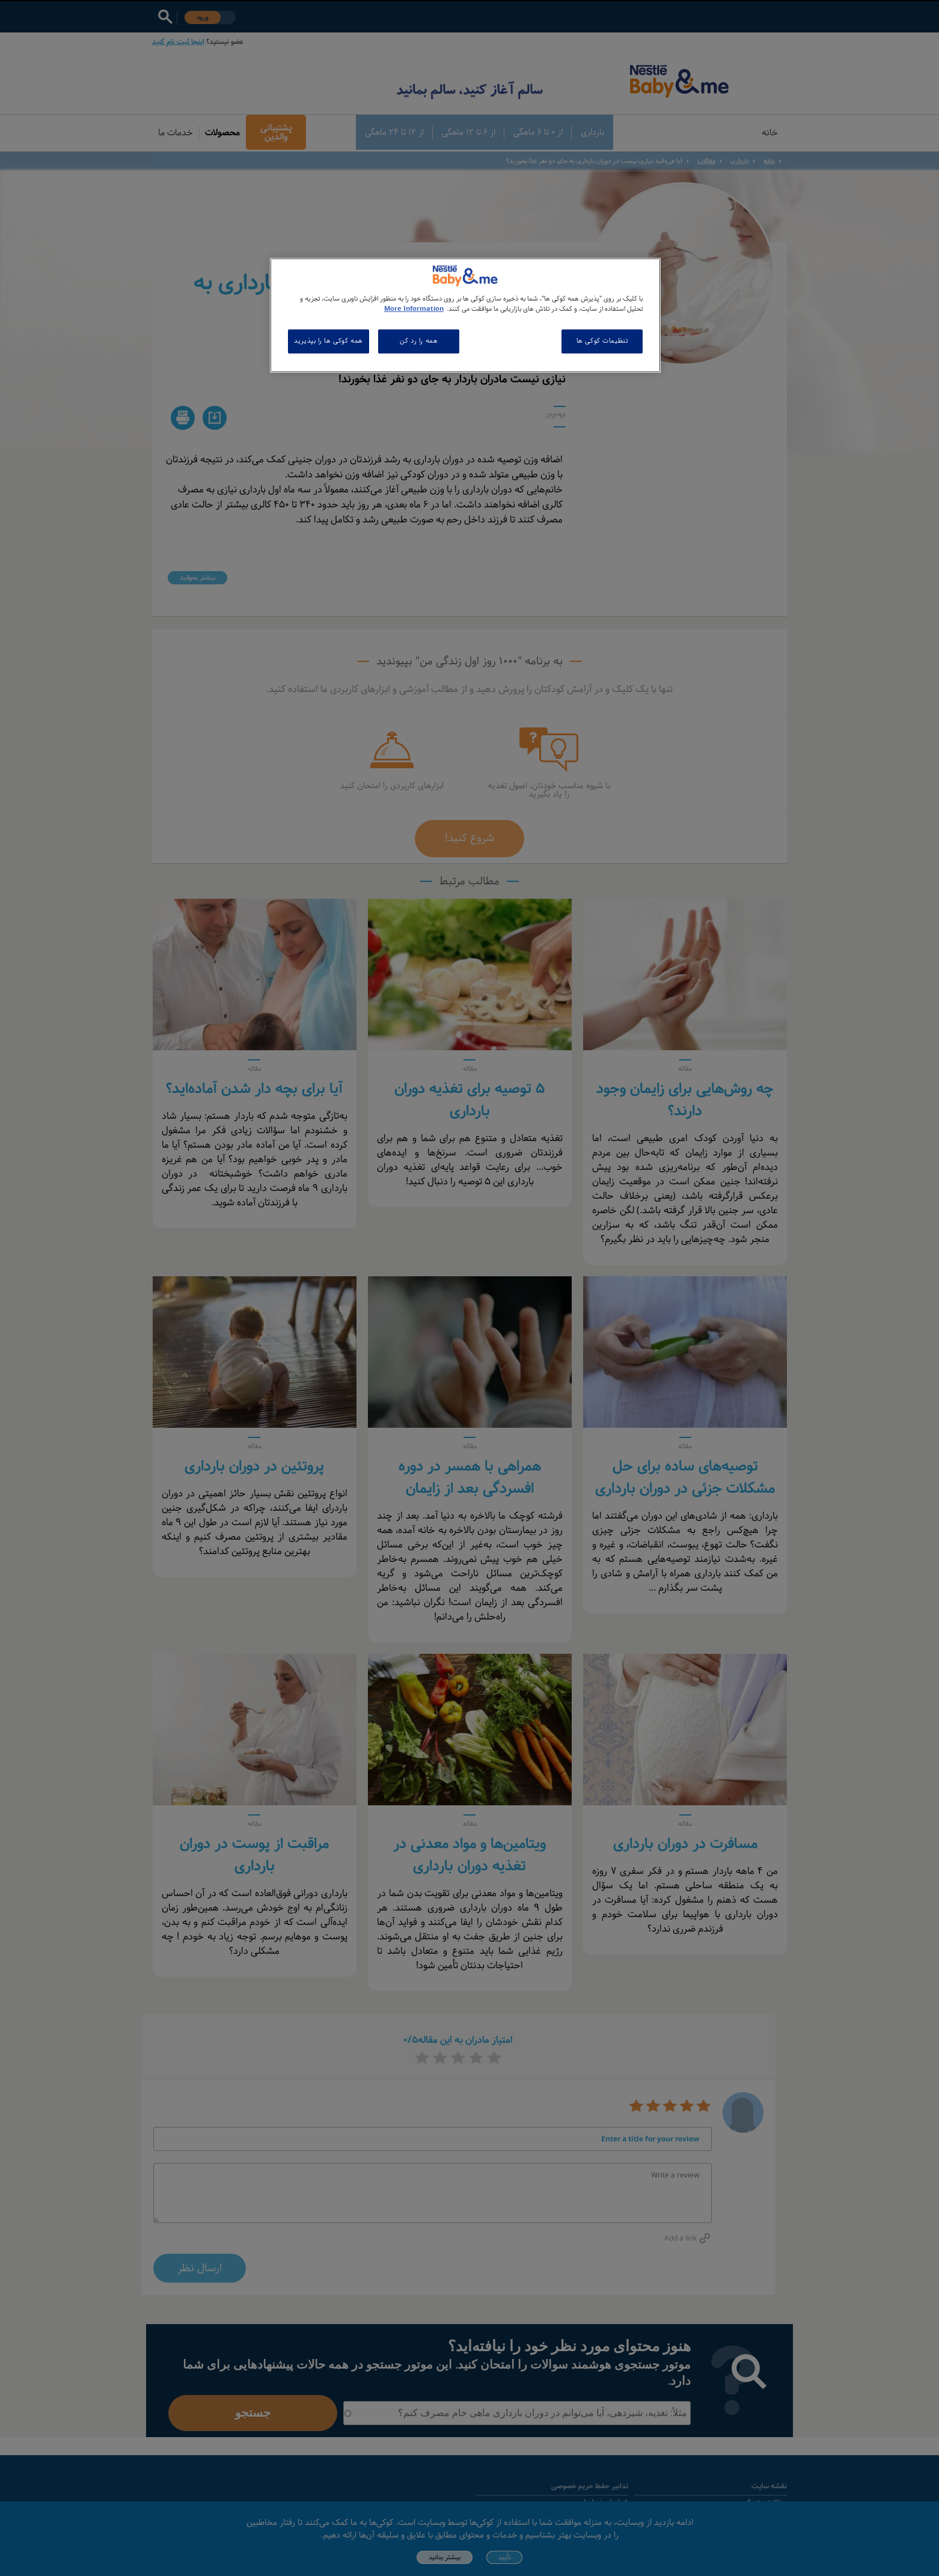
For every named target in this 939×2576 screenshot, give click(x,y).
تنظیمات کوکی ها (602, 340)
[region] (465, 315)
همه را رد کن (419, 340)
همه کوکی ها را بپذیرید (328, 340)
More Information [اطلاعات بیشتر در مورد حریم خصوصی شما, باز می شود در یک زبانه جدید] (414, 309)
